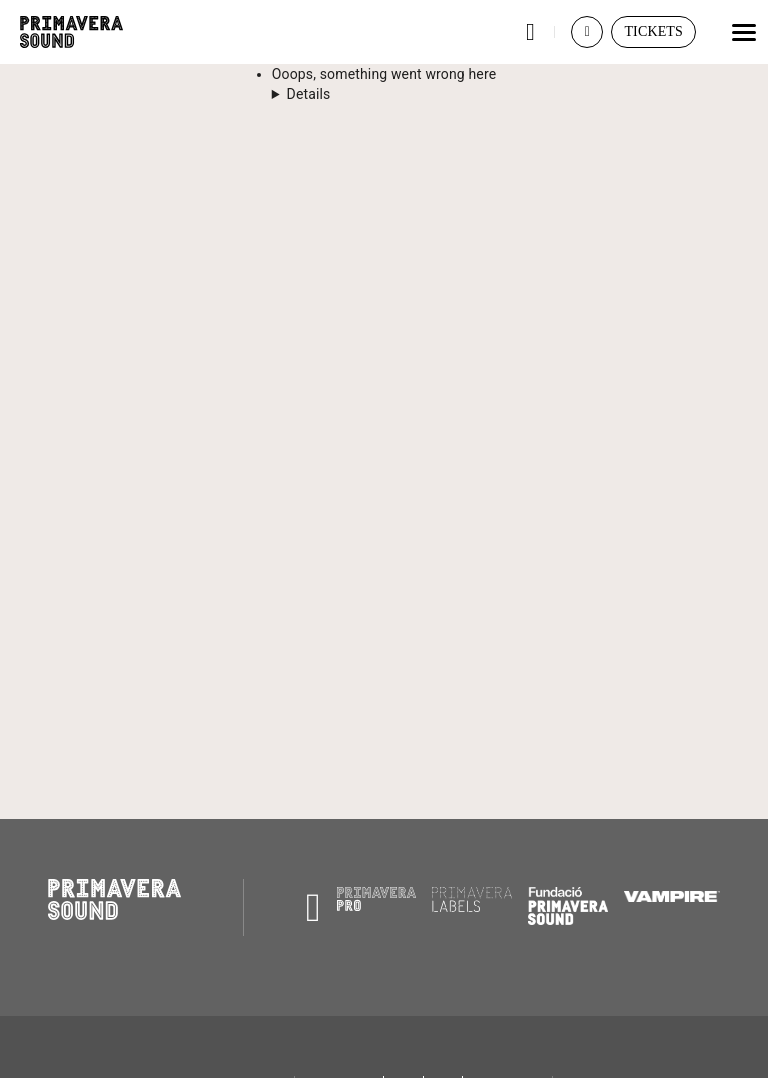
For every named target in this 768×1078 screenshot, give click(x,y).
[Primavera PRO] (377, 906)
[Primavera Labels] (472, 907)
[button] (530, 32)
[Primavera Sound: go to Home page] (71, 32)
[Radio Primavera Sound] (313, 907)
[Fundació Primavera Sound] (568, 920)
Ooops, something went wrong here (384, 74)
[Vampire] (672, 897)
